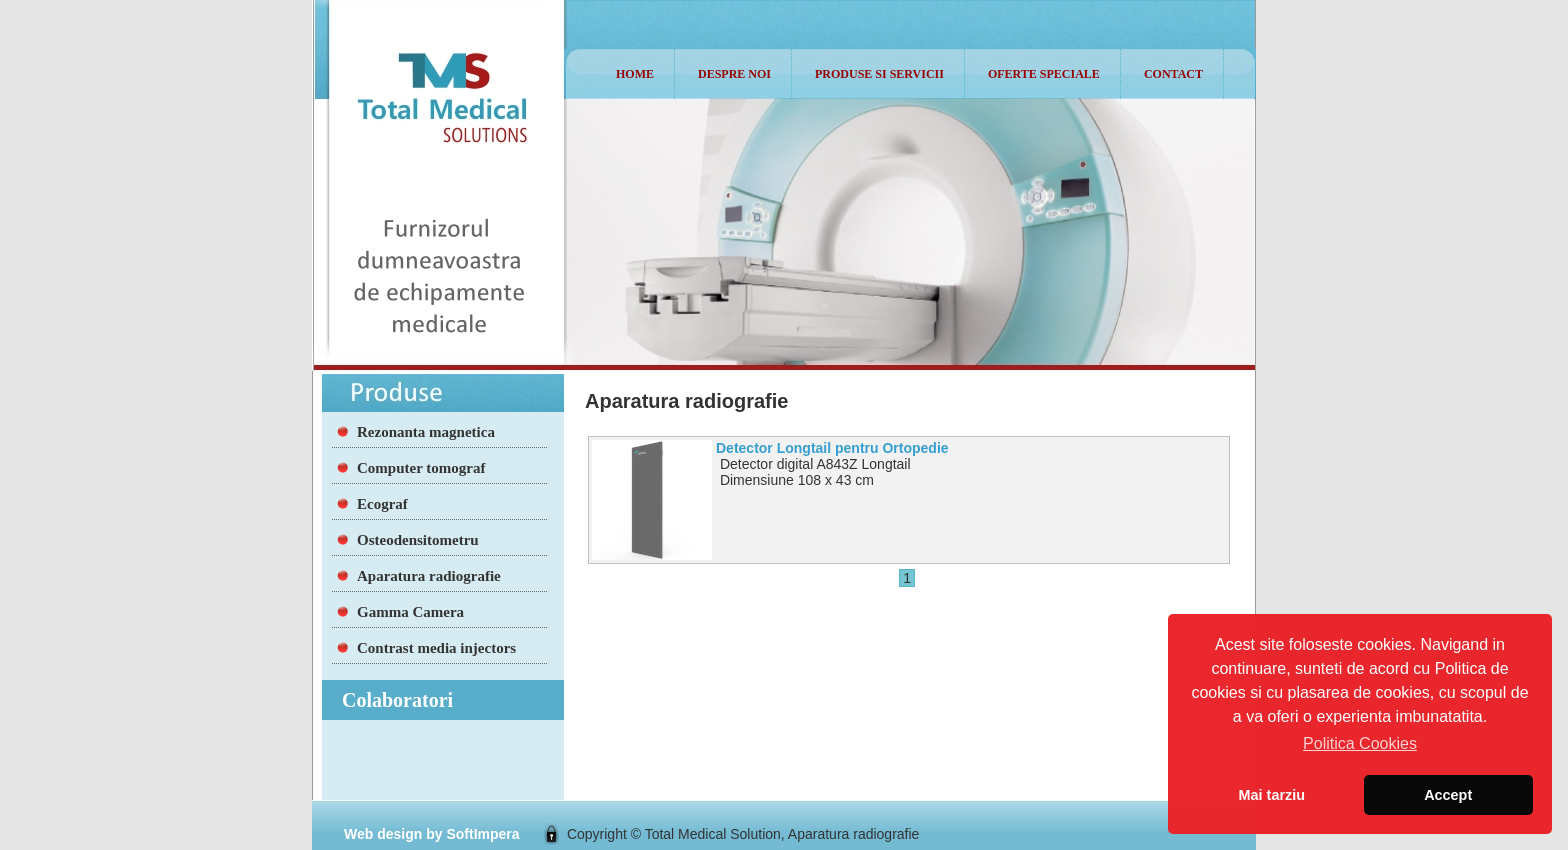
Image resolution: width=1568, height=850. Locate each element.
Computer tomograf (421, 468)
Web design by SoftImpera (432, 834)
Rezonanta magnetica (426, 432)
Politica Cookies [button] (1360, 743)
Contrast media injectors (436, 648)
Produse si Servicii (879, 74)
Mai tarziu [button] (1272, 795)
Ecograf (382, 504)
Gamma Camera (410, 612)
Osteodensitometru (418, 540)
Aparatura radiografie (429, 576)
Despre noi (734, 74)
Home (635, 74)
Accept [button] (1448, 795)
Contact (1173, 74)
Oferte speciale (1044, 74)
